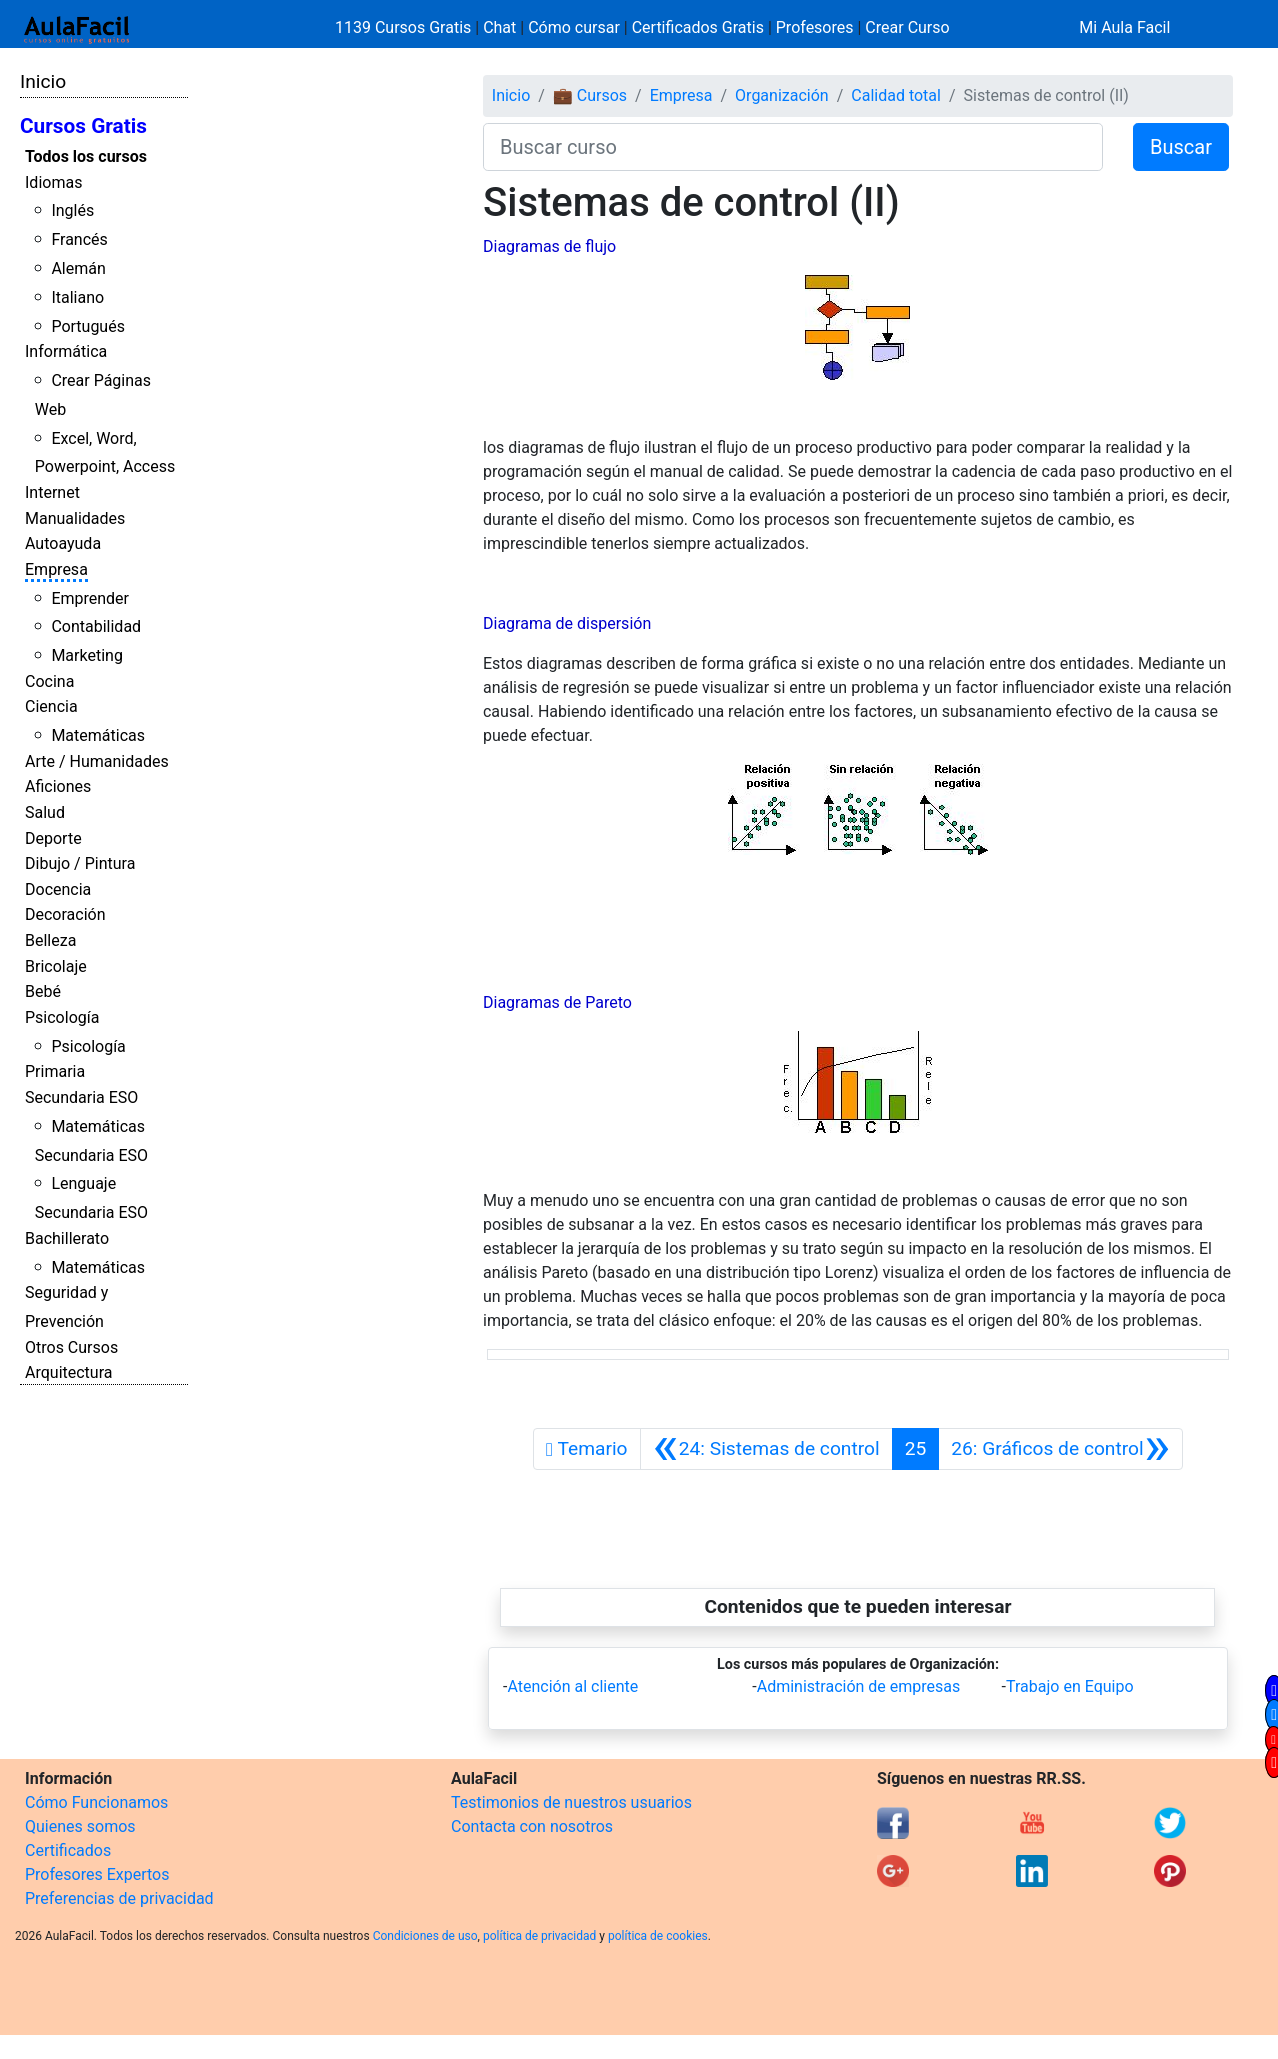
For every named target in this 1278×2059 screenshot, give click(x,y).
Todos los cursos (86, 156)
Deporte (53, 838)
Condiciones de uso (425, 1936)
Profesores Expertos (97, 1874)
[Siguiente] (1060, 1449)
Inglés (72, 210)
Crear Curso (907, 27)
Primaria (55, 1071)
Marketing (86, 655)
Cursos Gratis (83, 126)
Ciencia (51, 706)
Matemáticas (98, 735)
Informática (66, 351)
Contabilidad (96, 626)
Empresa (56, 569)
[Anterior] (766, 1449)
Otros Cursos (71, 1347)
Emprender (90, 598)
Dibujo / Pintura (80, 863)
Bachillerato (67, 1238)
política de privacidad (539, 1936)
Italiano (77, 297)
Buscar (1181, 147)
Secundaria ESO (81, 1097)
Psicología (62, 1017)
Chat (499, 27)
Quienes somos (80, 1826)
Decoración (65, 914)
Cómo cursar (574, 27)
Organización (782, 95)
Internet (52, 492)
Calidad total (896, 95)
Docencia (58, 889)
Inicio (43, 81)
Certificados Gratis (698, 27)
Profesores (815, 27)
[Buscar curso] (793, 147)
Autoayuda (63, 543)
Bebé (43, 991)
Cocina (49, 681)
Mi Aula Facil (1124, 27)
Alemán (78, 268)
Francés (79, 239)
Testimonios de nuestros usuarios (571, 1802)
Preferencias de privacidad (119, 1898)
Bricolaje (56, 966)
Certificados (68, 1850)
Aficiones (58, 786)
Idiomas (53, 182)
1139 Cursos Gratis (405, 27)
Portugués (88, 326)
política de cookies (658, 1936)
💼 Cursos (590, 95)
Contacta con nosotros (532, 1826)
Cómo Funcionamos (96, 1802)
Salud (45, 812)
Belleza (50, 940)
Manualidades (75, 518)
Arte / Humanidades (97, 761)
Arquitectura (68, 1372)
